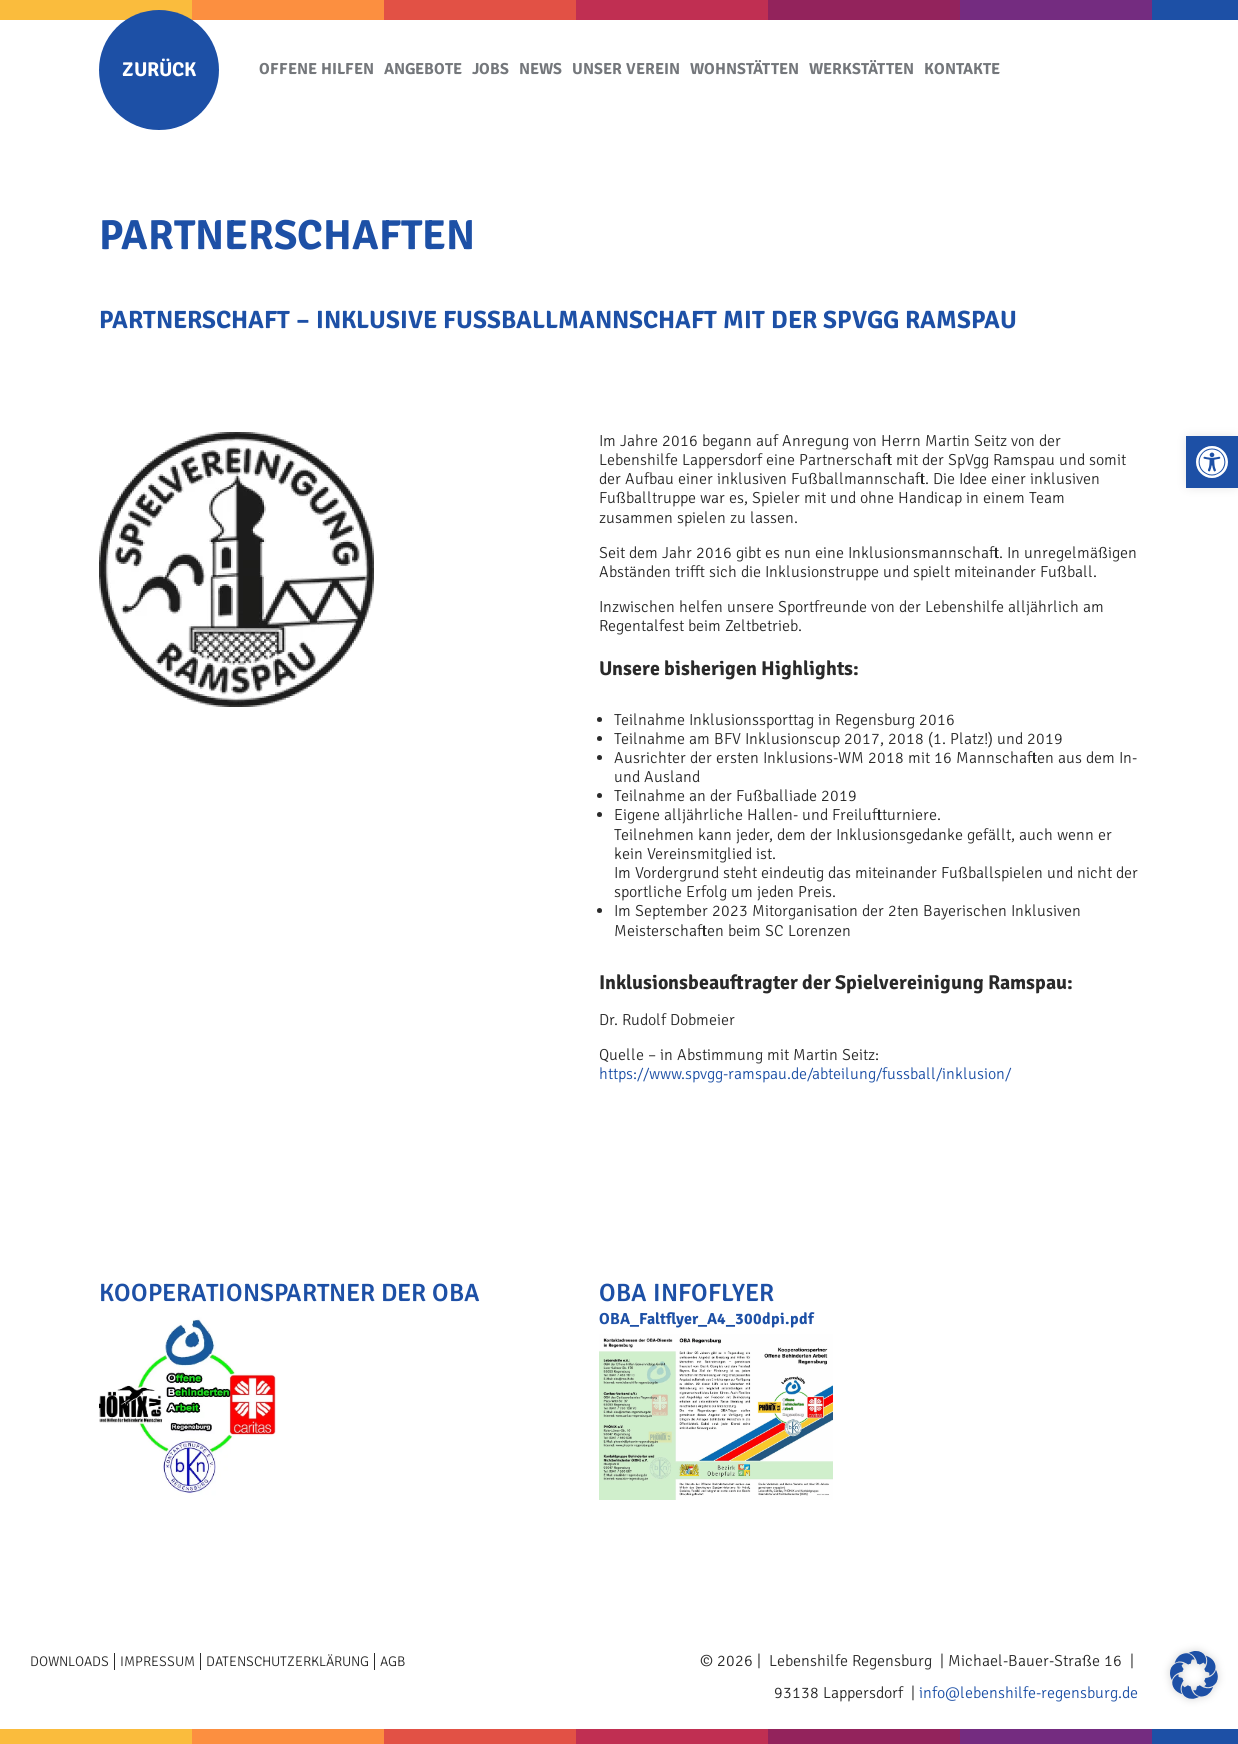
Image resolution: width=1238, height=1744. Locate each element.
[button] (1212, 462)
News (540, 69)
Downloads (69, 1661)
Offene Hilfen (316, 69)
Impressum (157, 1661)
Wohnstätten (744, 69)
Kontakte (962, 69)
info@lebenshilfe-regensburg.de (1028, 1693)
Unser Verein (626, 69)
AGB (392, 1661)
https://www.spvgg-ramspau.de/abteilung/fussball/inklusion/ (805, 1074)
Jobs (490, 69)
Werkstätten (861, 69)
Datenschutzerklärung (287, 1661)
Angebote (423, 69)
